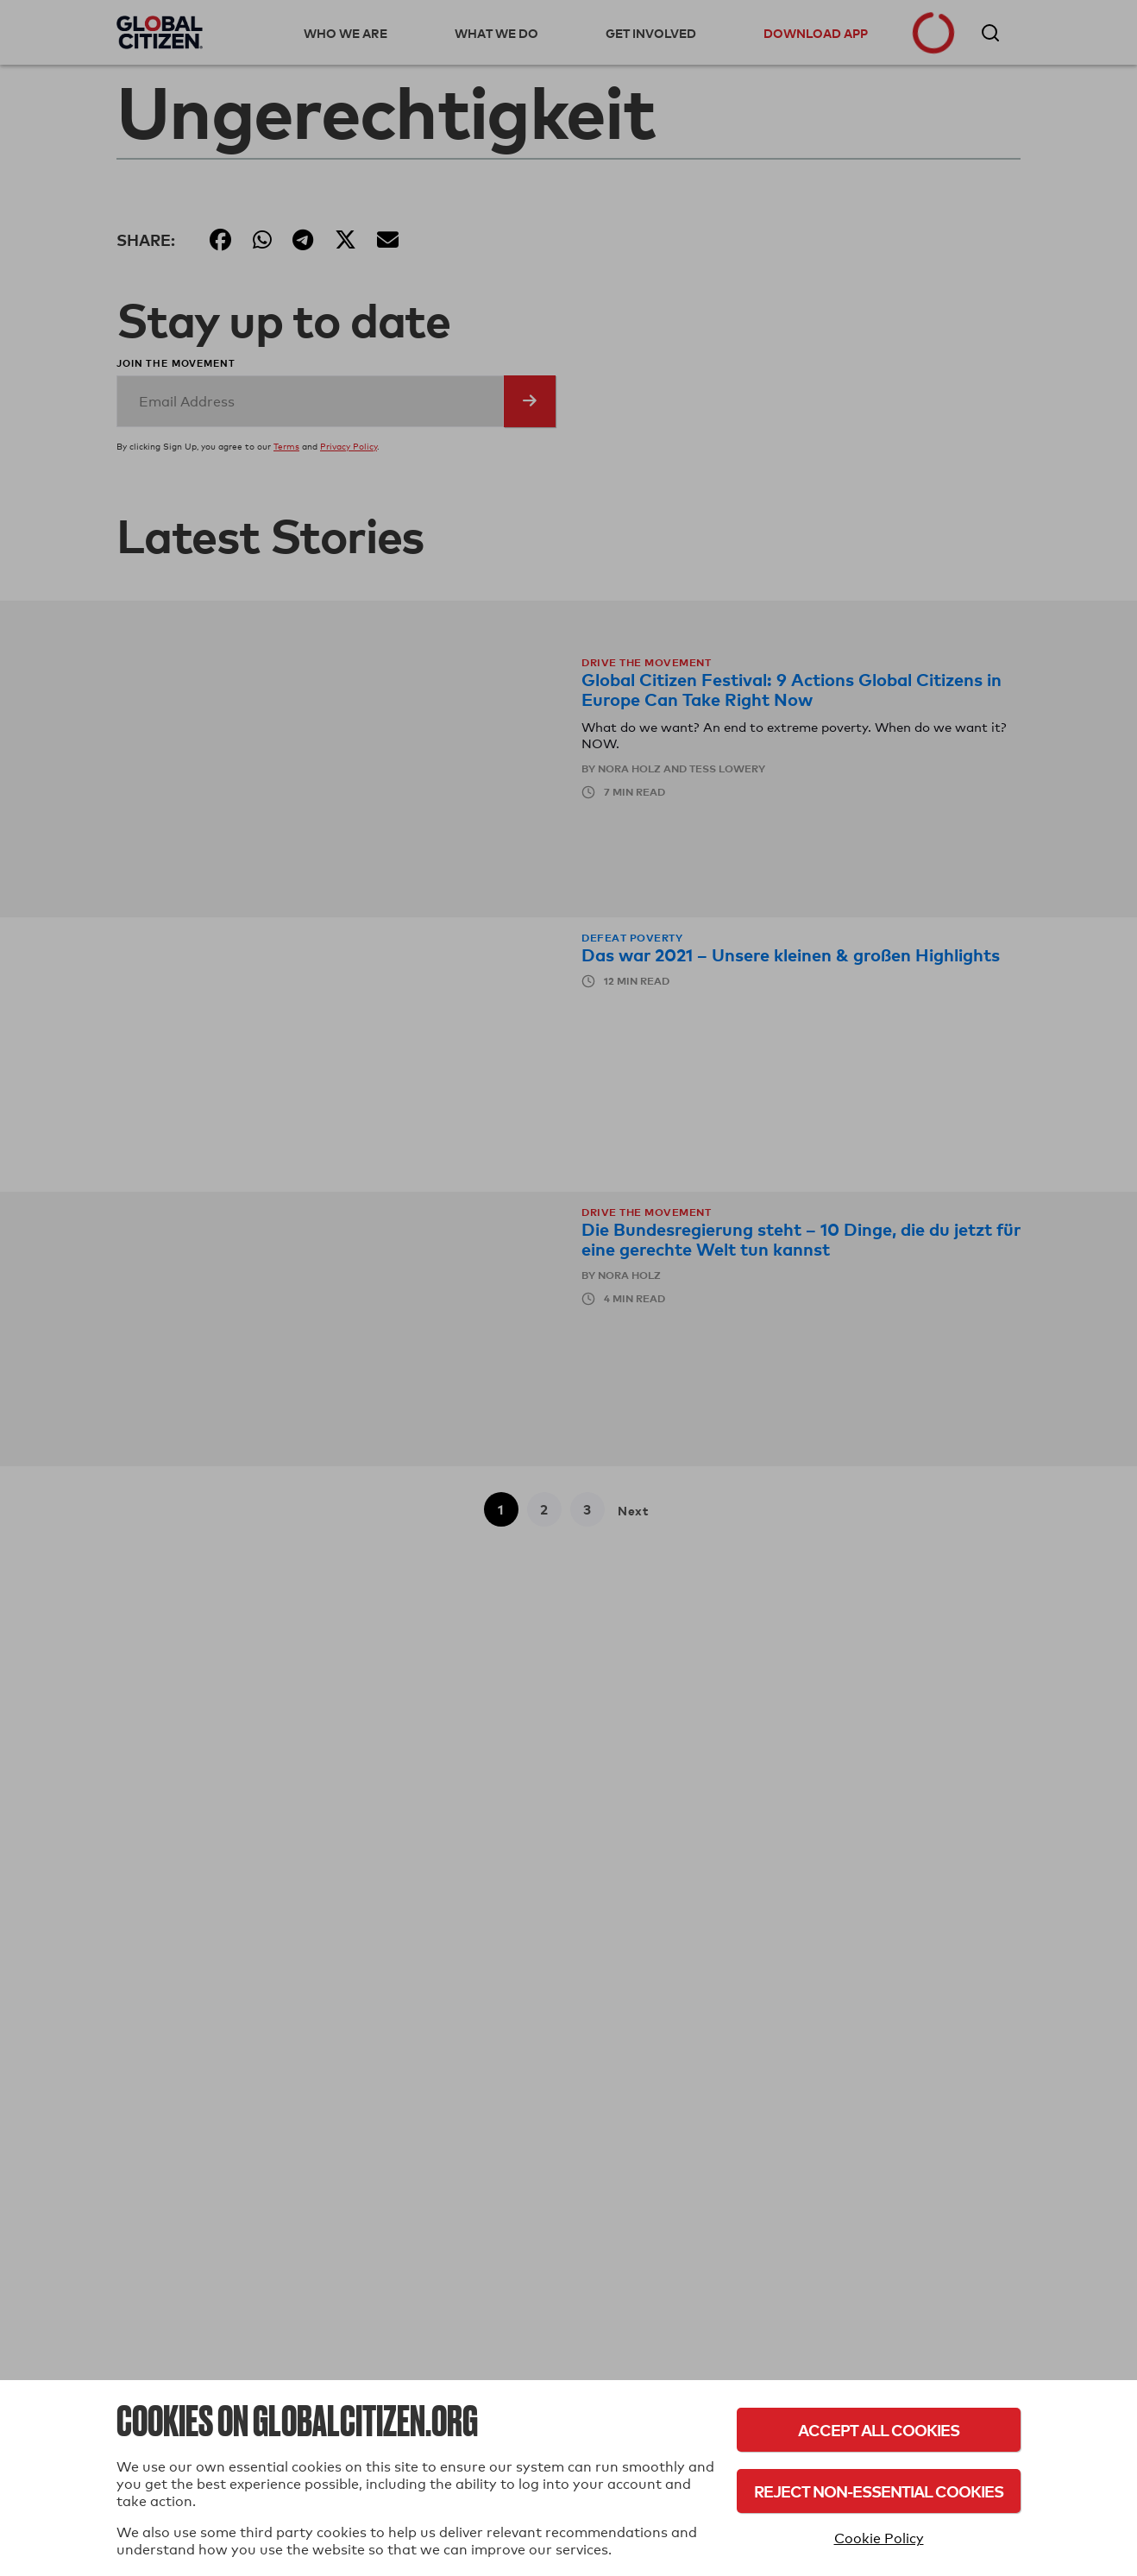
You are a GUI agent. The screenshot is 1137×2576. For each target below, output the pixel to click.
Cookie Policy (879, 2538)
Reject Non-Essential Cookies (878, 2491)
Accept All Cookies (878, 2430)
